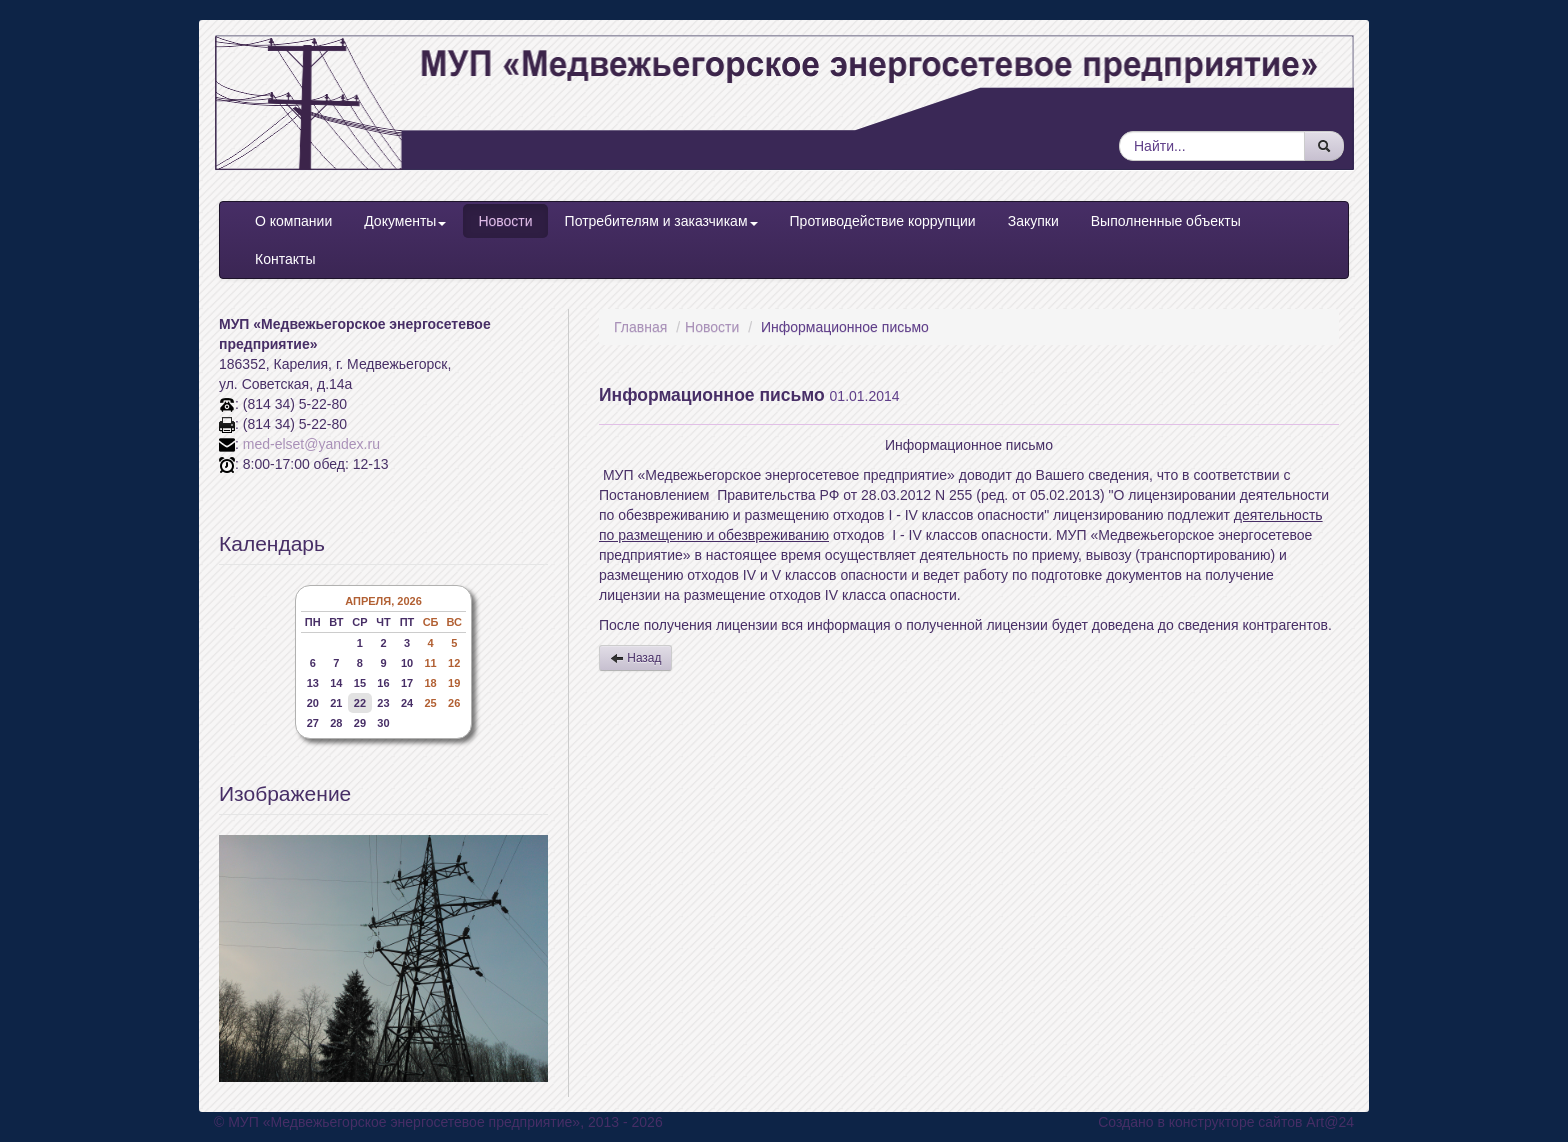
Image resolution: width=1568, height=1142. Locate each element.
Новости (505, 221)
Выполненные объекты (1166, 221)
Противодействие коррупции (883, 221)
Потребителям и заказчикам (661, 221)
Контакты (285, 259)
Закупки (1033, 221)
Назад (635, 658)
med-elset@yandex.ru (311, 444)
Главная (640, 327)
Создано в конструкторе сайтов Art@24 (1226, 1122)
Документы (405, 221)
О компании (293, 221)
